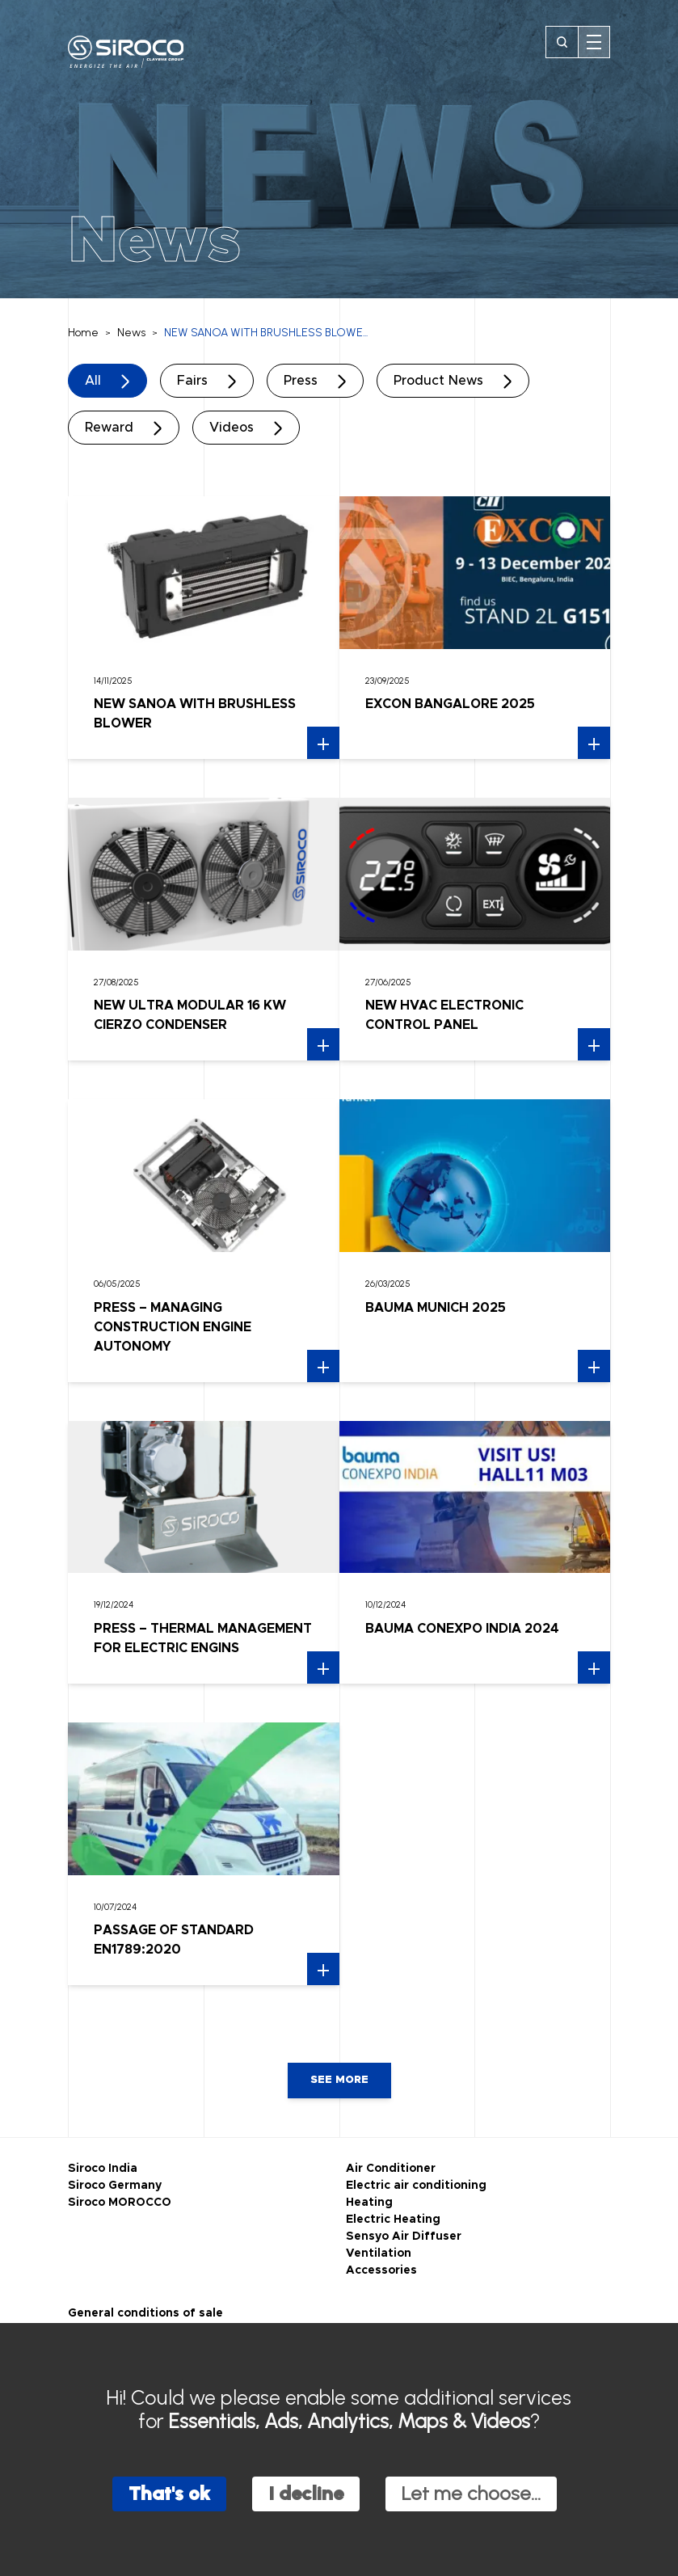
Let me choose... (471, 2493)
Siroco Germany (115, 2185)
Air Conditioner (391, 2168)
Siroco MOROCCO (119, 2202)
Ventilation (378, 2253)
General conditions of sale (145, 2313)
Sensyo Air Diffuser (403, 2236)
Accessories (381, 2270)
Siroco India (102, 2168)
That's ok (169, 2493)
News (131, 332)
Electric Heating (393, 2219)
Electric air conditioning (416, 2185)
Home (83, 332)
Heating (369, 2202)
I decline (305, 2493)
